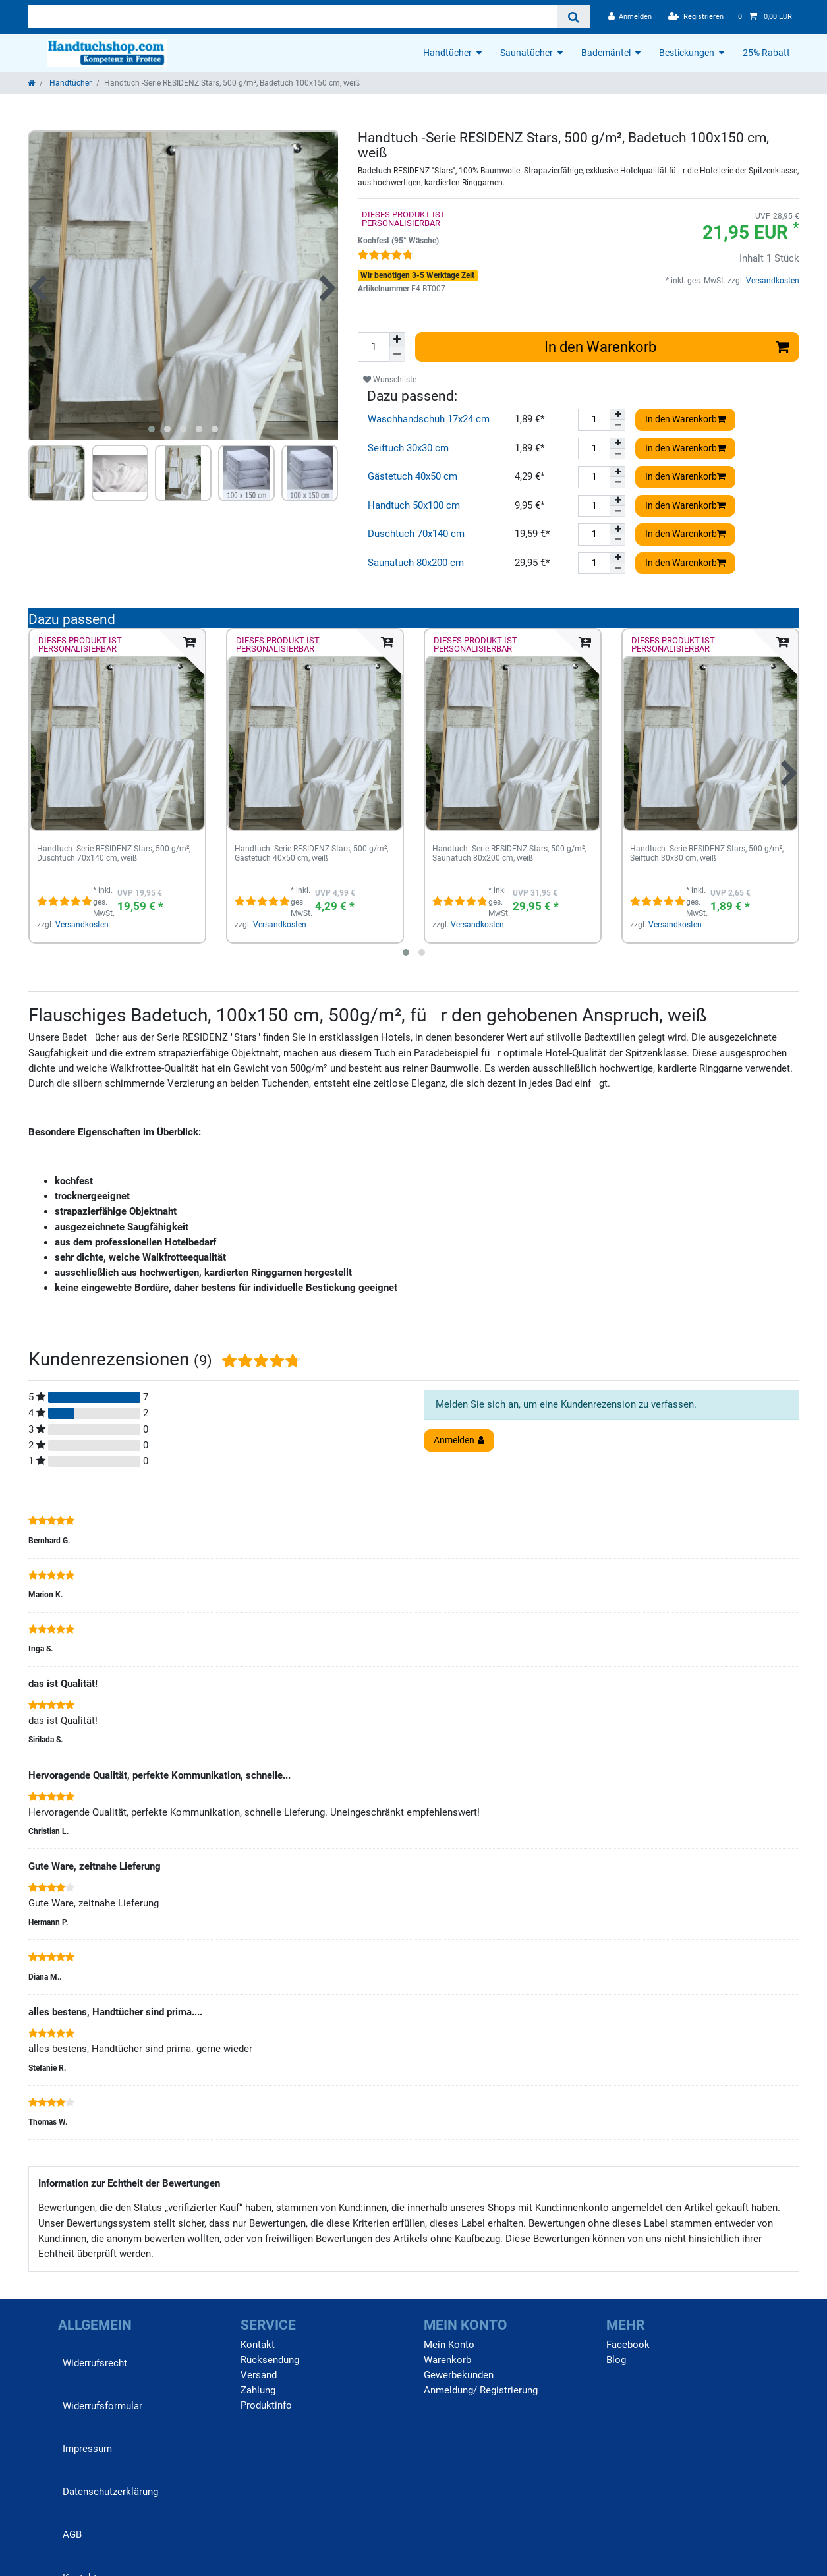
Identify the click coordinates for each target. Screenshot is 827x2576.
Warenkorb (447, 2360)
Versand (259, 2375)
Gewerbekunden (459, 2375)
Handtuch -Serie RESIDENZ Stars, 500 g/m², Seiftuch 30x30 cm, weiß (707, 854)
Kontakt (258, 2345)
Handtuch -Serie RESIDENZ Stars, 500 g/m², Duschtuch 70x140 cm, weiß (113, 854)
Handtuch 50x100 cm (414, 505)
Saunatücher (526, 52)
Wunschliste (389, 379)
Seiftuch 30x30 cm (408, 448)
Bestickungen (686, 52)
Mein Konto (449, 2345)
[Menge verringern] (397, 354)
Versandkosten (771, 280)
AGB (72, 2534)
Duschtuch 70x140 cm (416, 534)
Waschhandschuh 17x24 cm (429, 419)
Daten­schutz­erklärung (110, 2492)
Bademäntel (606, 52)
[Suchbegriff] (292, 16)
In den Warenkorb (666, 346)
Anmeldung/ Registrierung (481, 2390)
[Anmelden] (629, 17)
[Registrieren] (696, 17)
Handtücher (447, 52)
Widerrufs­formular (102, 2406)
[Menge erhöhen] (397, 339)
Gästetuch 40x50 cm (412, 476)
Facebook (628, 2345)
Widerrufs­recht (95, 2363)
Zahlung (258, 2390)
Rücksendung (270, 2360)
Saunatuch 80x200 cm (416, 563)
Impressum (87, 2449)
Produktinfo (266, 2405)
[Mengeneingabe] (373, 347)
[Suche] (573, 16)
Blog (616, 2360)
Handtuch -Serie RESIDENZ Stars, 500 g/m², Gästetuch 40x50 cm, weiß (311, 854)
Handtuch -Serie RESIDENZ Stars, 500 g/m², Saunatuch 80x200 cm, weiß (509, 854)
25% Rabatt (766, 52)
